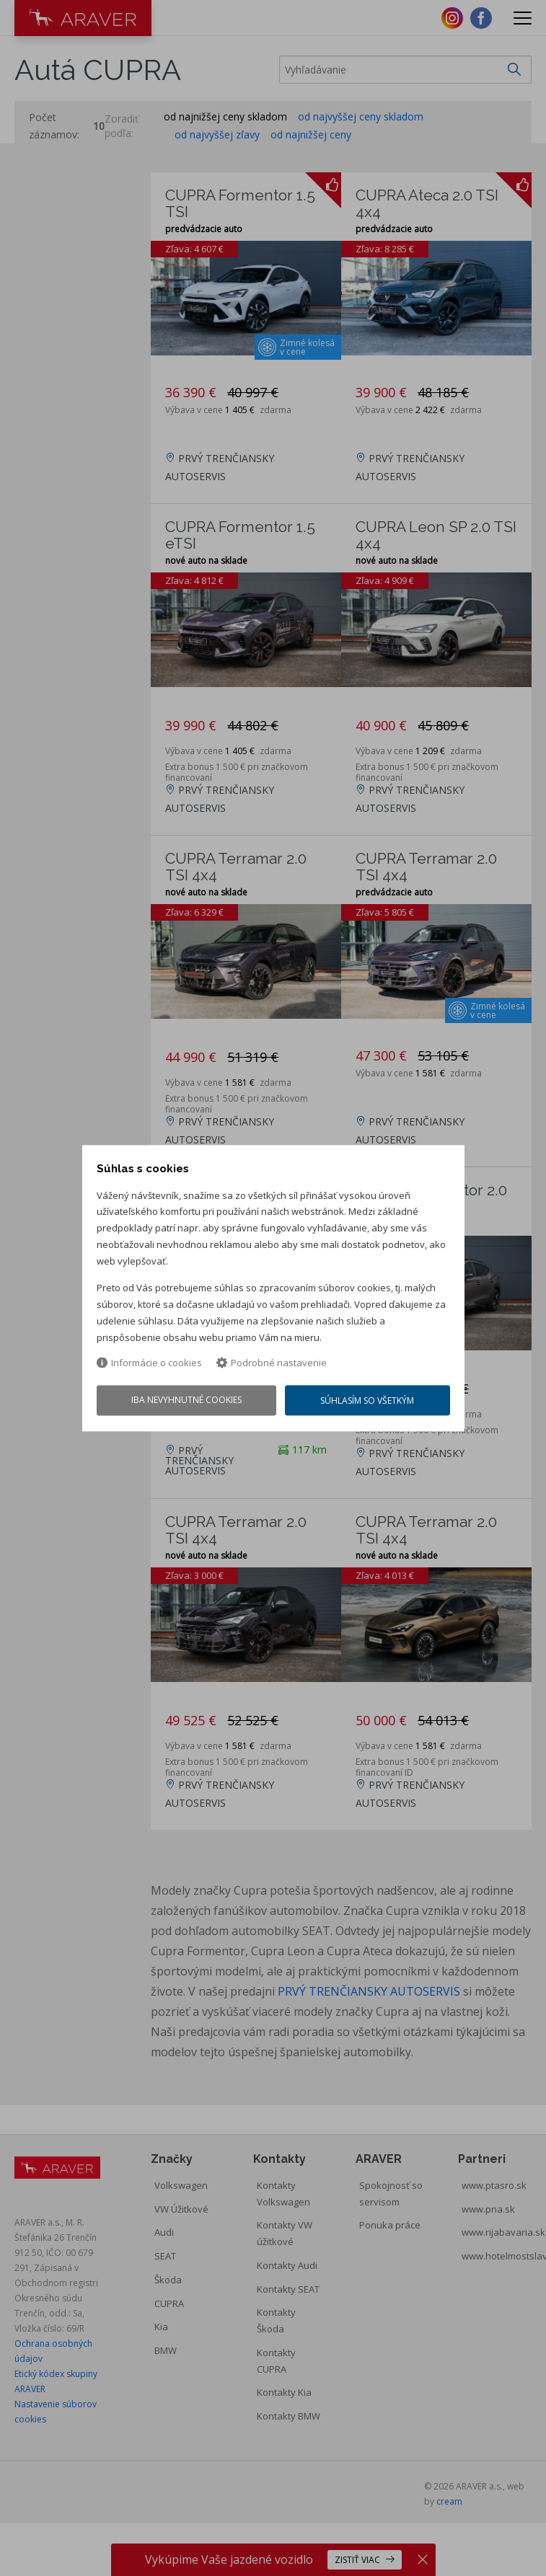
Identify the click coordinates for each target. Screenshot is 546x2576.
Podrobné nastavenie (271, 1364)
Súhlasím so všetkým (368, 1401)
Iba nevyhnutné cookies (186, 1400)
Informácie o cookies (149, 1364)
